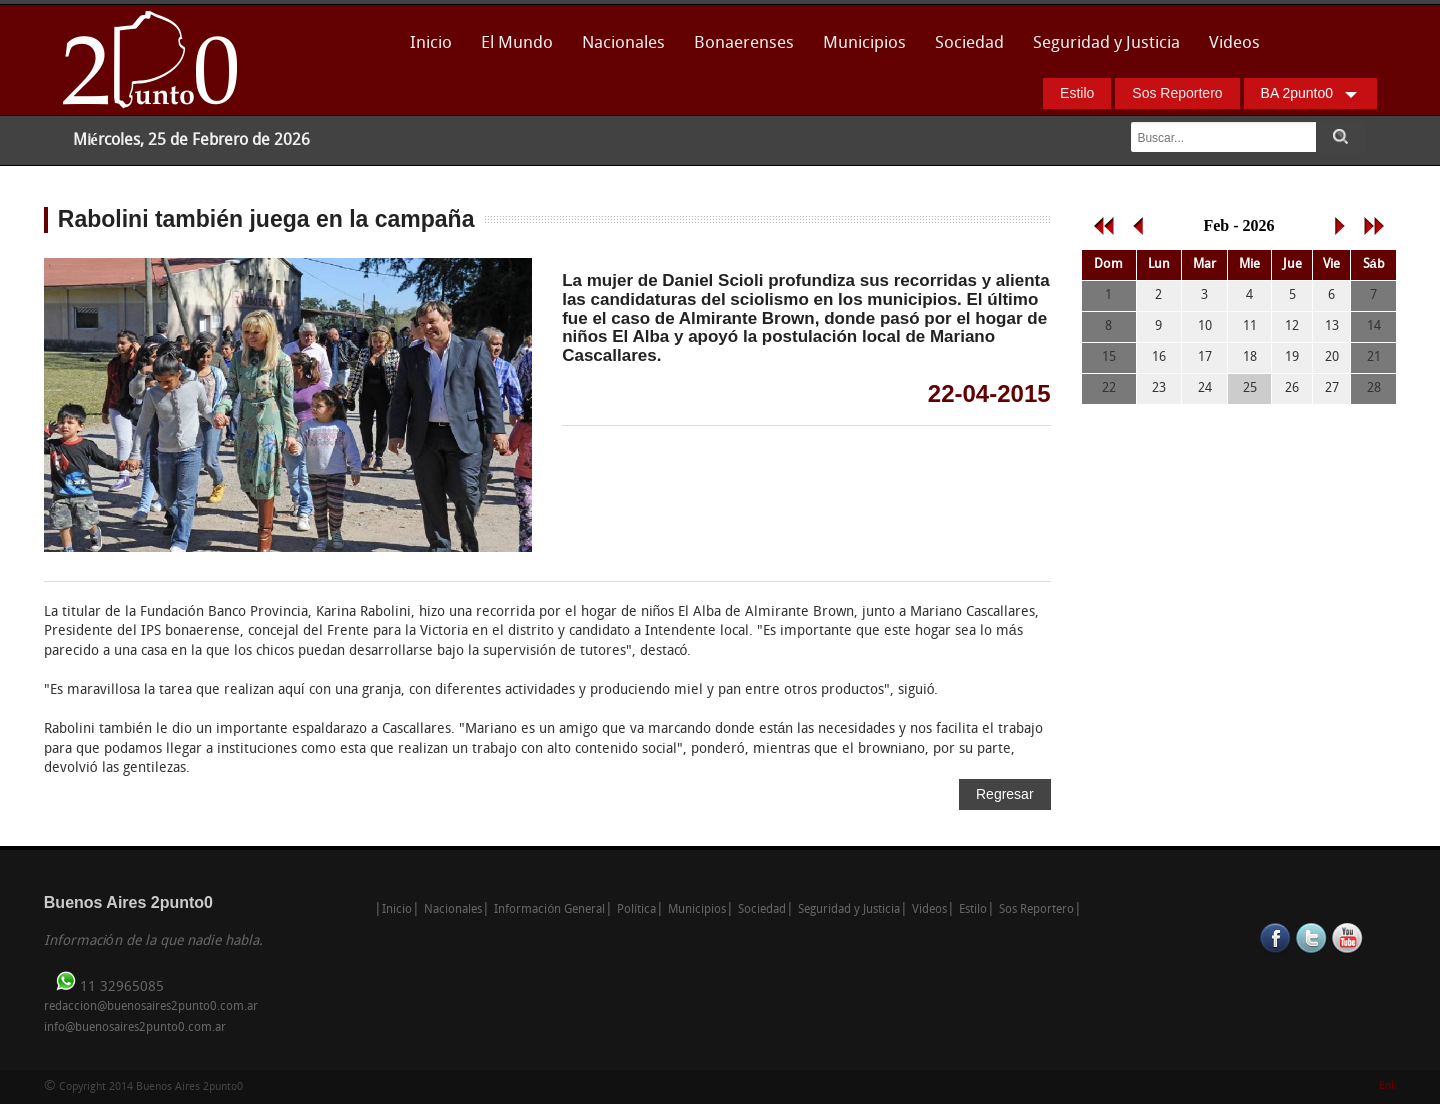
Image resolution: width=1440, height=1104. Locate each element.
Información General (549, 910)
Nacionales (623, 43)
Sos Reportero (1177, 93)
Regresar (1005, 794)
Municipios (864, 43)
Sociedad (969, 43)
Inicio (431, 43)
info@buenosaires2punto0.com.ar (135, 1028)
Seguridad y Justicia (1106, 43)
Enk (1387, 1086)
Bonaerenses (738, 49)
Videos (1234, 43)
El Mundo (517, 43)
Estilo (1077, 93)
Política (636, 910)
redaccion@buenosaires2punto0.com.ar (151, 1007)
